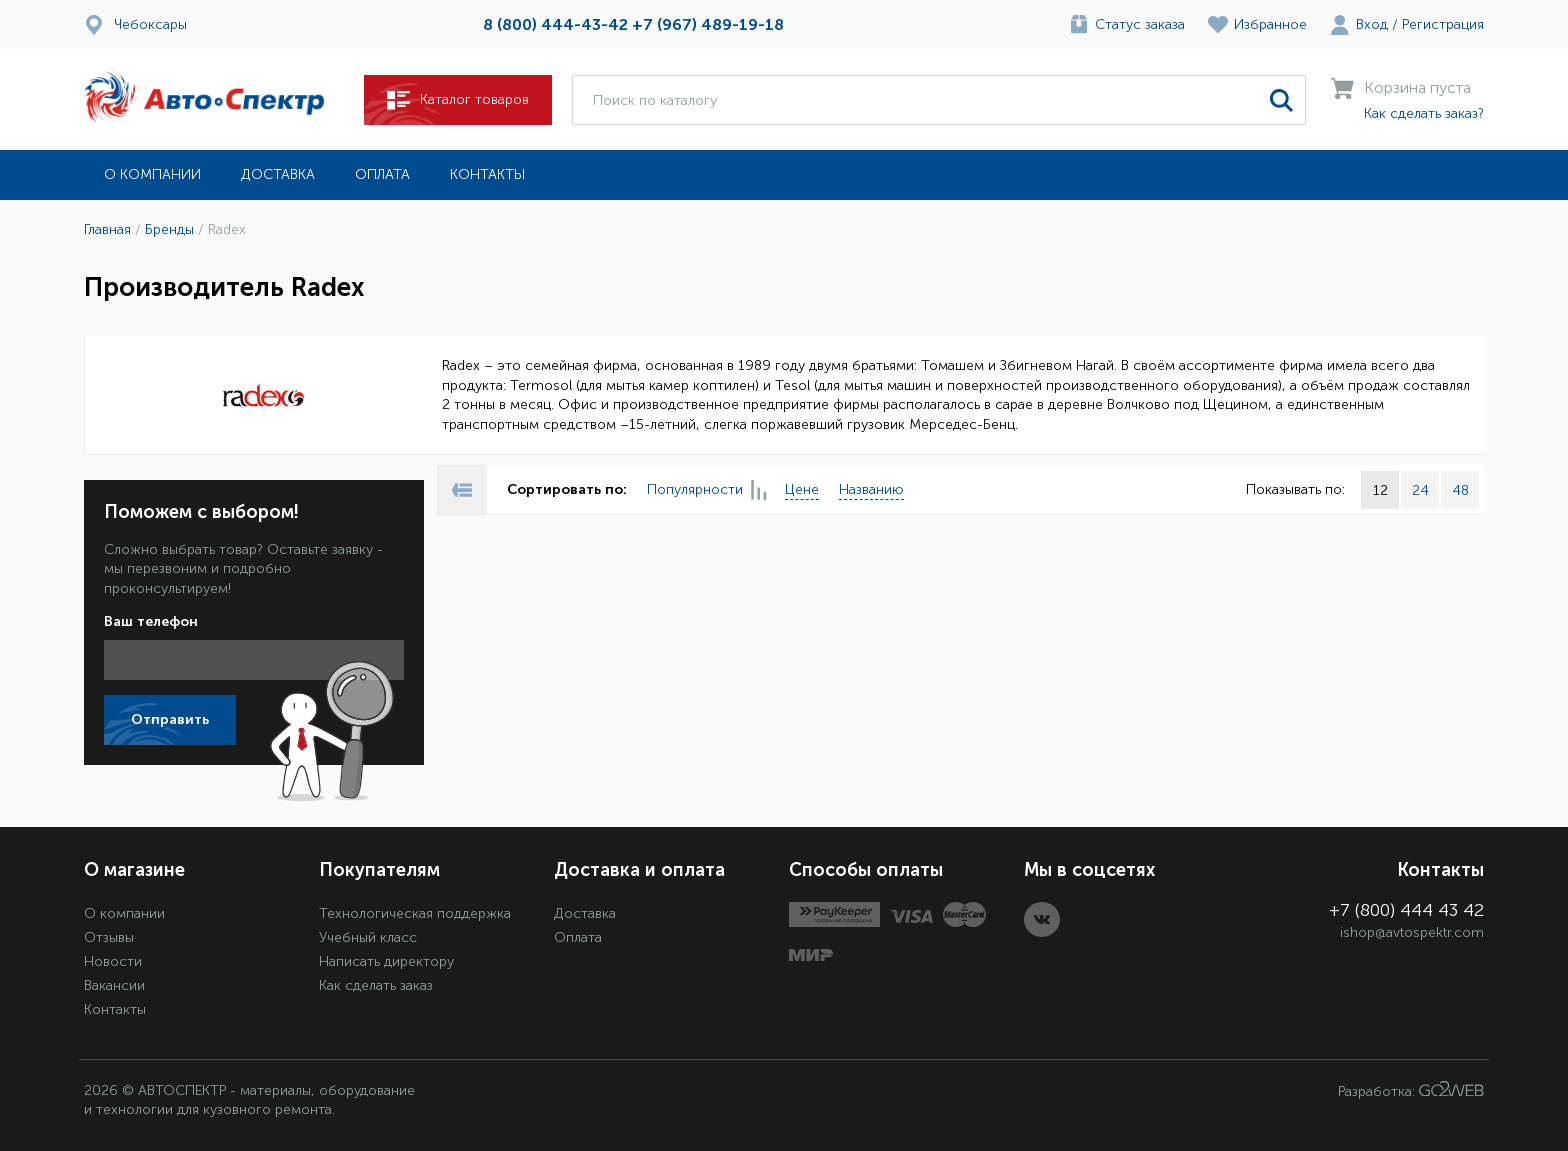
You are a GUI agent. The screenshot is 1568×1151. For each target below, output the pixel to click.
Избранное (1270, 24)
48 (1460, 490)
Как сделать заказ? (1424, 113)
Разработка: (1411, 1090)
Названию (871, 489)
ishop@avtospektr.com (1412, 932)
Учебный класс (368, 937)
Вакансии (114, 985)
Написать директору (386, 961)
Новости (113, 961)
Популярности (706, 490)
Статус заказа (1140, 24)
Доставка (278, 174)
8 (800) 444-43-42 (555, 24)
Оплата (382, 174)
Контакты (487, 174)
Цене (802, 489)
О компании (152, 174)
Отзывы (109, 937)
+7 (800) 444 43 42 (1406, 910)
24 (1420, 490)
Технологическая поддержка (415, 913)
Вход (1372, 24)
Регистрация (1443, 24)
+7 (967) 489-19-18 (708, 24)
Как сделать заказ (376, 985)
